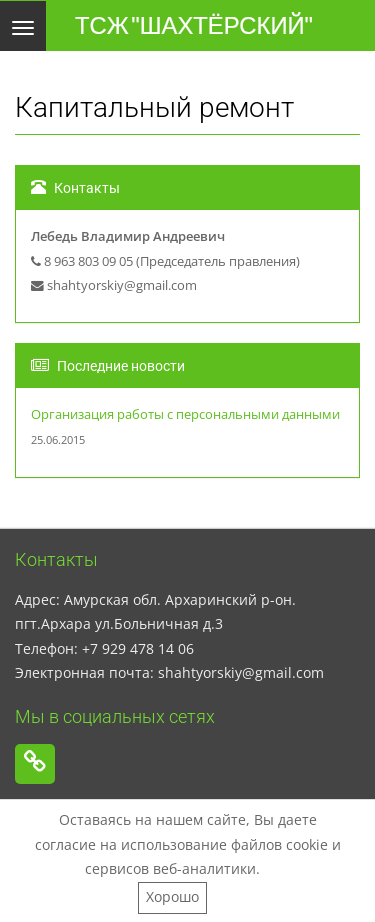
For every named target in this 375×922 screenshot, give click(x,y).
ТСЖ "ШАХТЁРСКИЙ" (194, 25)
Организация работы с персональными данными (185, 414)
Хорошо (172, 896)
